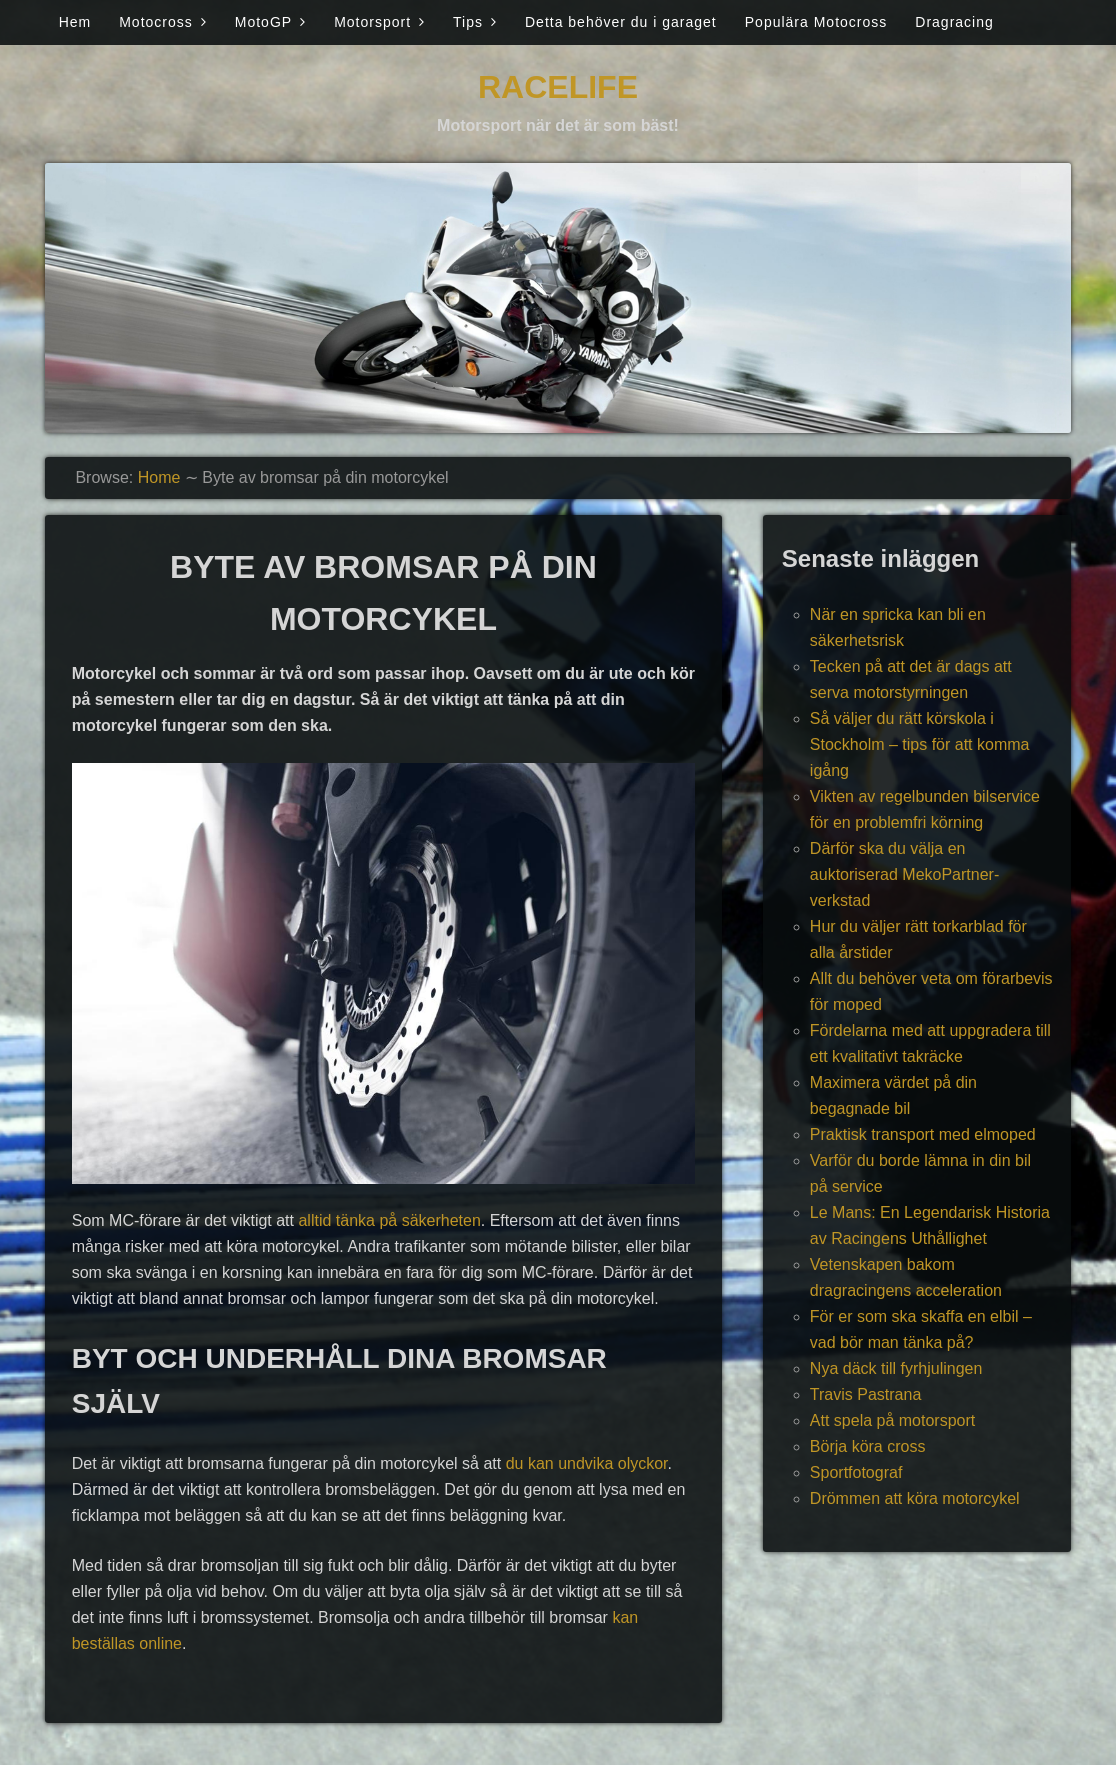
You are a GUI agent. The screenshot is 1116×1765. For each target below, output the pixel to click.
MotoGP (263, 22)
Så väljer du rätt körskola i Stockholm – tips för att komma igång (920, 744)
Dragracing (954, 22)
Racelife (558, 87)
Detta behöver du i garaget (621, 22)
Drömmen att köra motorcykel (915, 1498)
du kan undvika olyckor (587, 1463)
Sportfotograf (856, 1472)
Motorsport (372, 22)
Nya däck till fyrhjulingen (896, 1368)
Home (159, 477)
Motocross (156, 22)
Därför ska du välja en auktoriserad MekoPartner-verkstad (904, 874)
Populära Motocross (816, 22)
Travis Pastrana (865, 1394)
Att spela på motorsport (892, 1420)
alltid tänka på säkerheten (389, 1220)
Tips (468, 22)
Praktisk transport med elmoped (923, 1134)
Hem (75, 22)
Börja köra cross (868, 1446)
